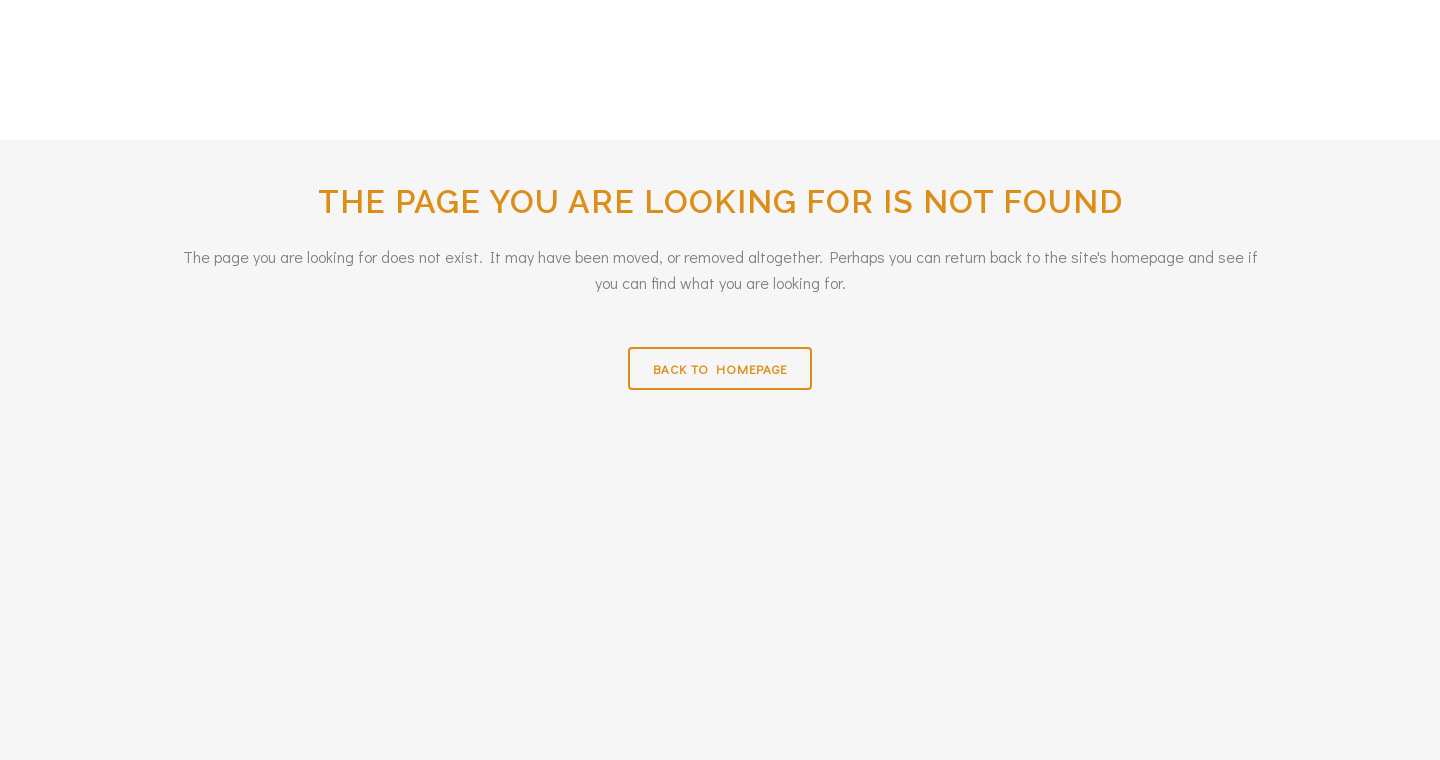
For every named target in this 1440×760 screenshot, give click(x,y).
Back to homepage (720, 368)
